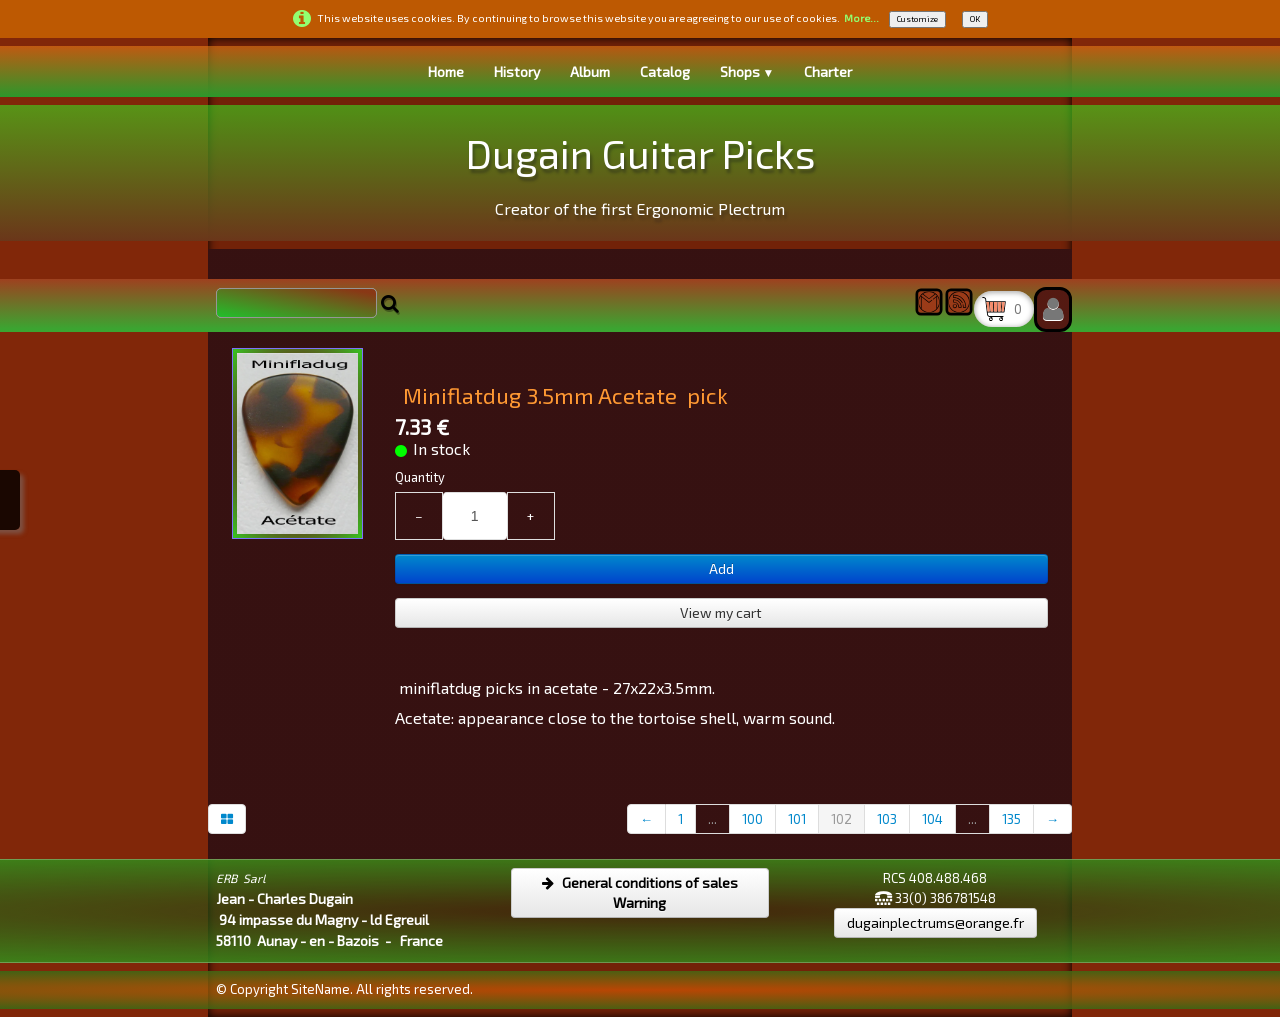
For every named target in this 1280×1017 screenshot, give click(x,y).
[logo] (640, 170)
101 (797, 819)
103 (887, 819)
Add (721, 568)
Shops (747, 71)
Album (590, 71)
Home (446, 71)
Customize (917, 19)
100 (752, 819)
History (517, 71)
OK (975, 19)
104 (932, 819)
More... (861, 18)
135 (1011, 819)
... (712, 819)
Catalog (665, 71)
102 (841, 819)
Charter (828, 71)
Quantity (420, 477)
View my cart (721, 612)
